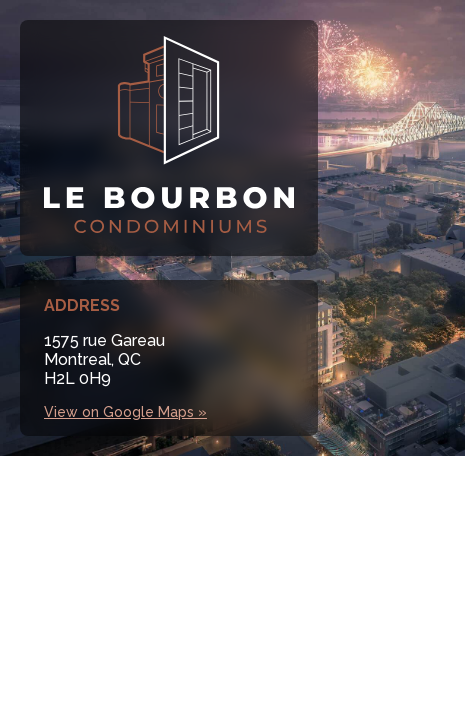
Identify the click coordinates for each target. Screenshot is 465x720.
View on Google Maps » (125, 412)
